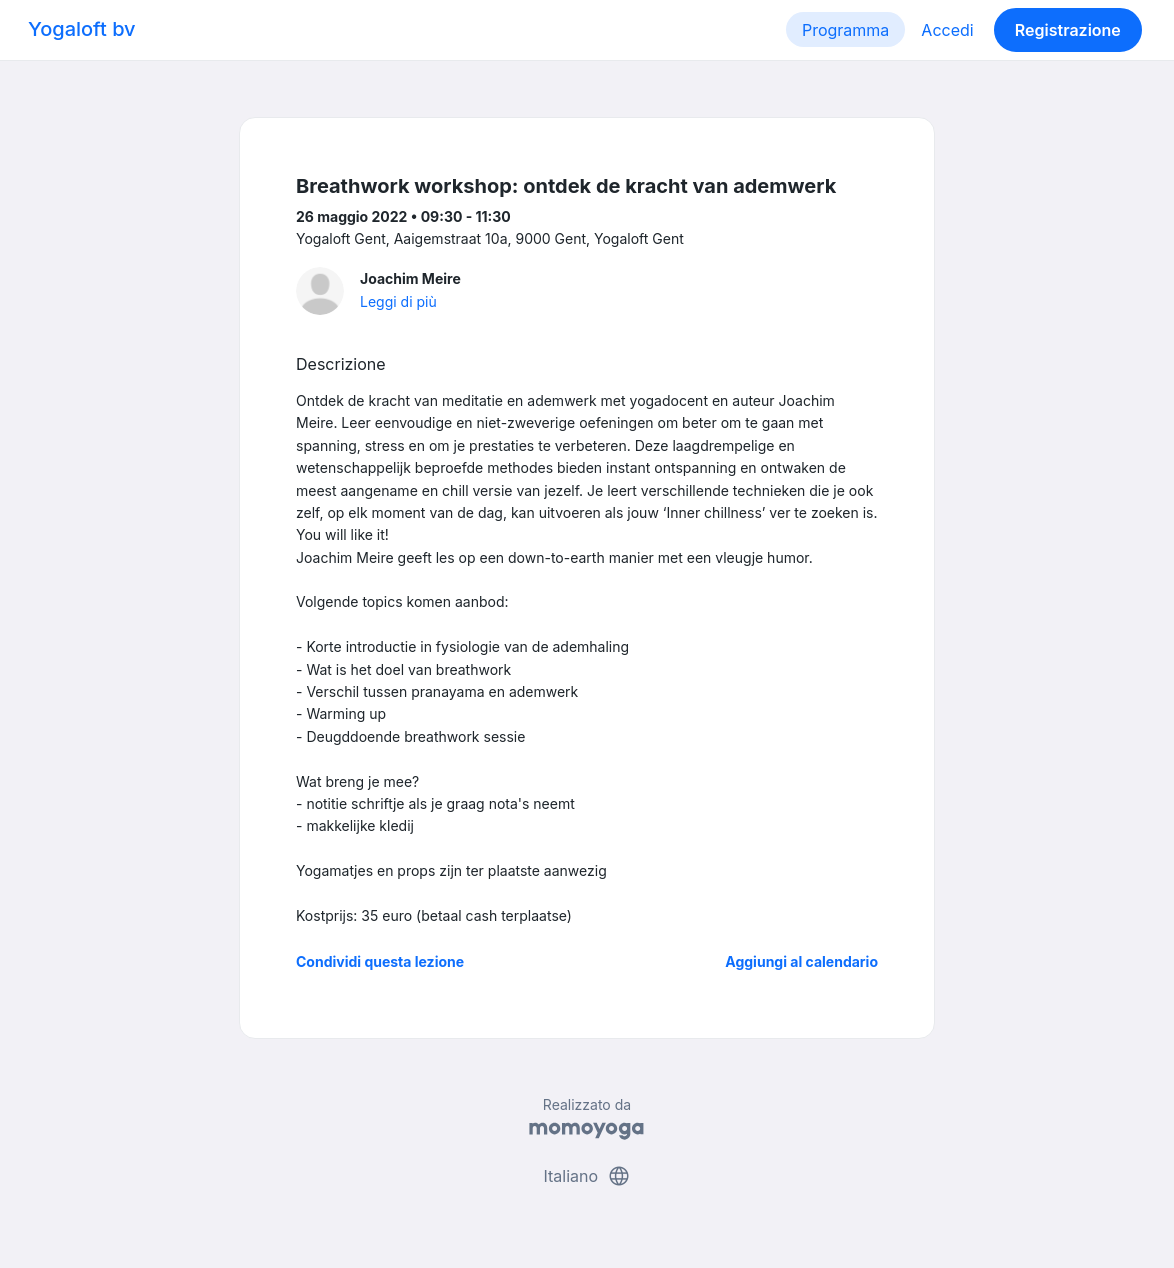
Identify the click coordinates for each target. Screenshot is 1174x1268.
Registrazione (1068, 30)
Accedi (947, 30)
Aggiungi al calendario (801, 961)
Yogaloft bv (82, 29)
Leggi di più (398, 301)
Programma (845, 30)
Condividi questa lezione (380, 961)
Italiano (586, 1176)
